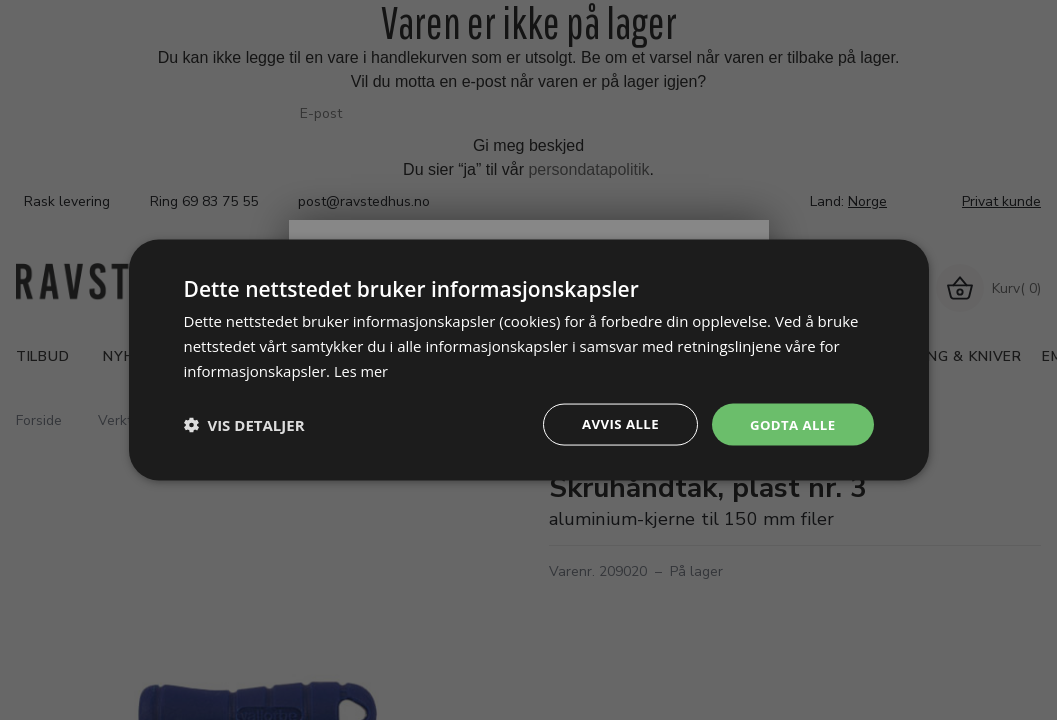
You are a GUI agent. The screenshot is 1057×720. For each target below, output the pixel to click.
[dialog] (529, 359)
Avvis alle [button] (613, 423)
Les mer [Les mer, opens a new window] (362, 369)
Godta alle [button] (790, 423)
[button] (244, 424)
